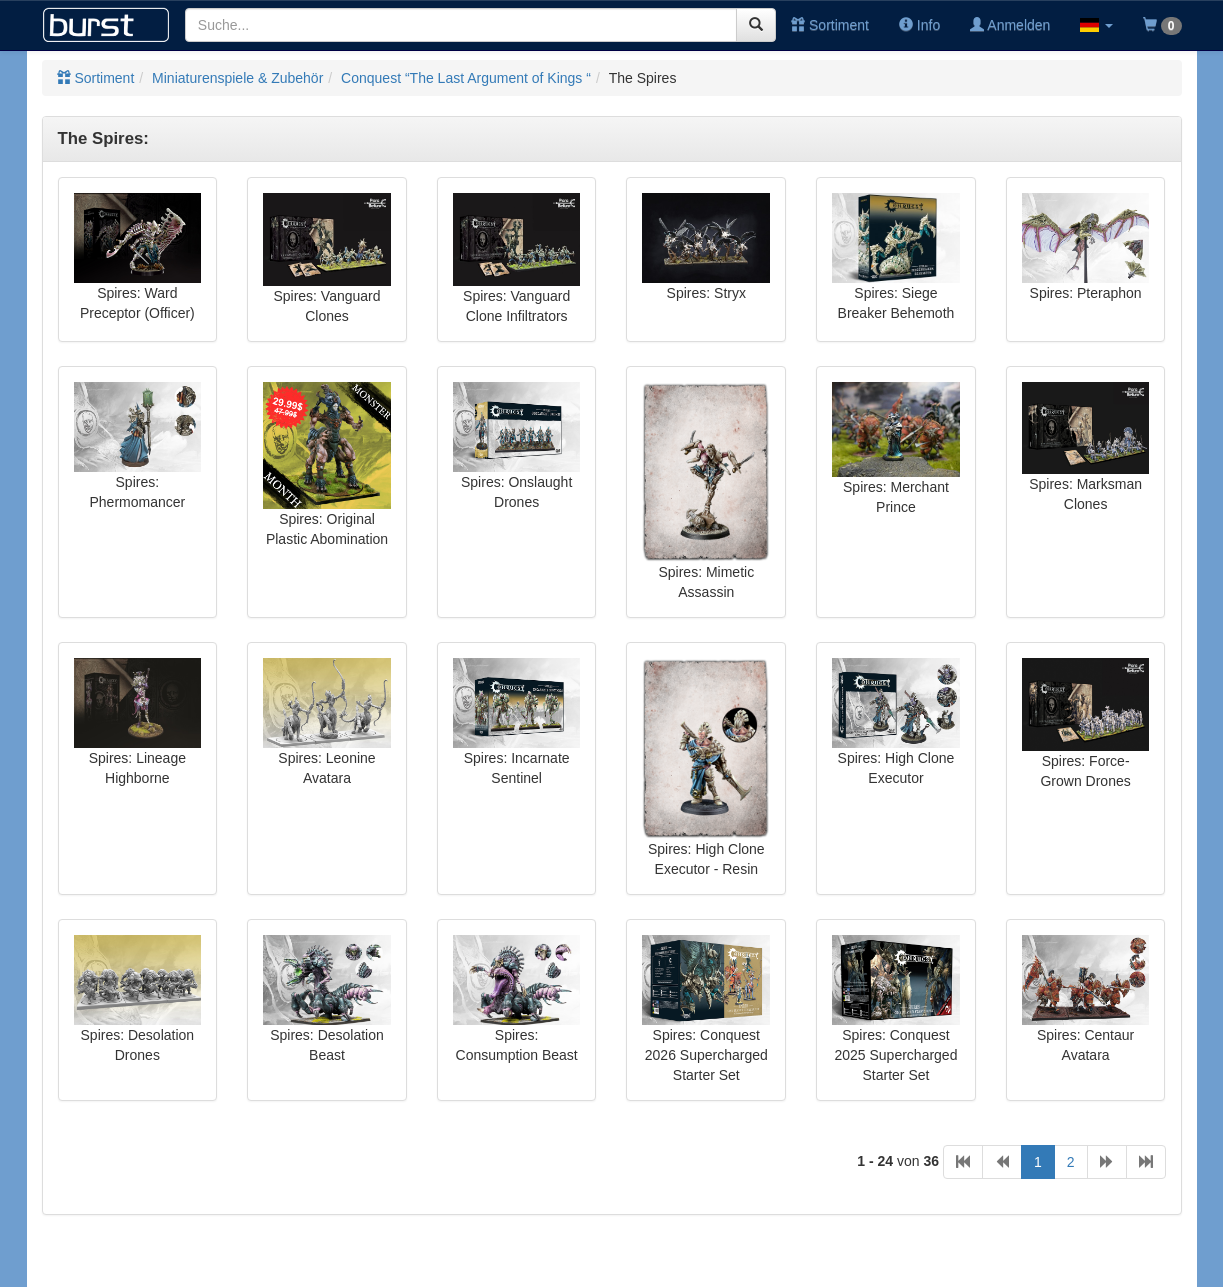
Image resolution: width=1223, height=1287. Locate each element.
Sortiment (830, 25)
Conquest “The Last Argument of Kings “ (466, 78)
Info (919, 25)
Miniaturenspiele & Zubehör (237, 78)
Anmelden (1010, 25)
